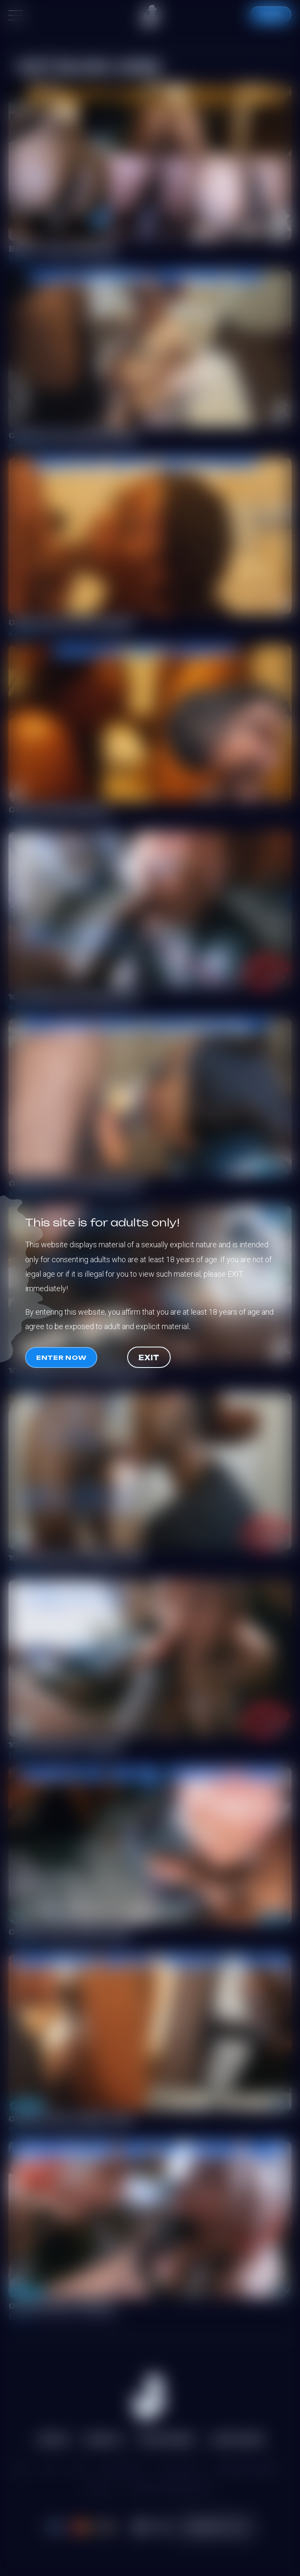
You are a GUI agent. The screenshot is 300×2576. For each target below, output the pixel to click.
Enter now (61, 1357)
